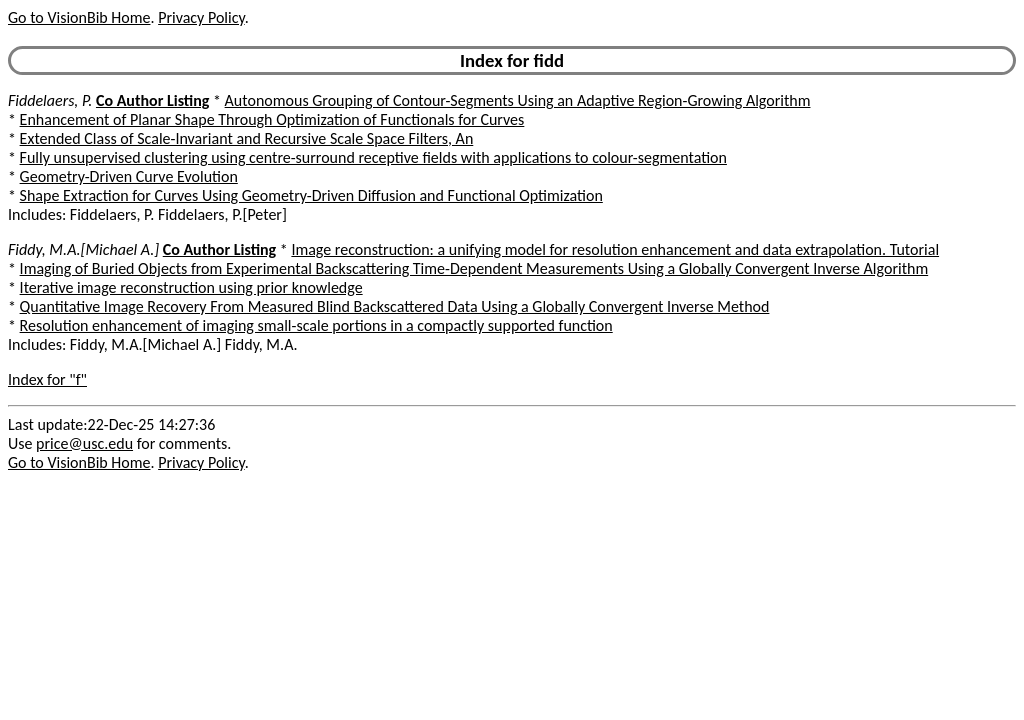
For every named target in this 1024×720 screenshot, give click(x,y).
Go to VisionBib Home (79, 17)
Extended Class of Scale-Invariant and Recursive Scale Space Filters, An (247, 138)
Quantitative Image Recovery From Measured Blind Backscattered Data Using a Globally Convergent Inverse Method (395, 306)
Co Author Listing (152, 100)
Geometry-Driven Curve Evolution (129, 176)
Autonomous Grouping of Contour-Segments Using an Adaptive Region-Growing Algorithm (518, 100)
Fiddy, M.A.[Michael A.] (83, 249)
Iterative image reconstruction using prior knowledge (191, 287)
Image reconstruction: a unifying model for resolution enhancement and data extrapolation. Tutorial (615, 249)
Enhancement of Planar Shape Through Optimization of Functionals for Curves (272, 119)
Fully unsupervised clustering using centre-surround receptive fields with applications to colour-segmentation (373, 157)
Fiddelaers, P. (50, 100)
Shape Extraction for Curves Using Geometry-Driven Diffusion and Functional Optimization (311, 195)
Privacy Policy (201, 17)
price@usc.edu (84, 443)
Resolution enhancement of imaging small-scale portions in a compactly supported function (316, 325)
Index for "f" (47, 379)
